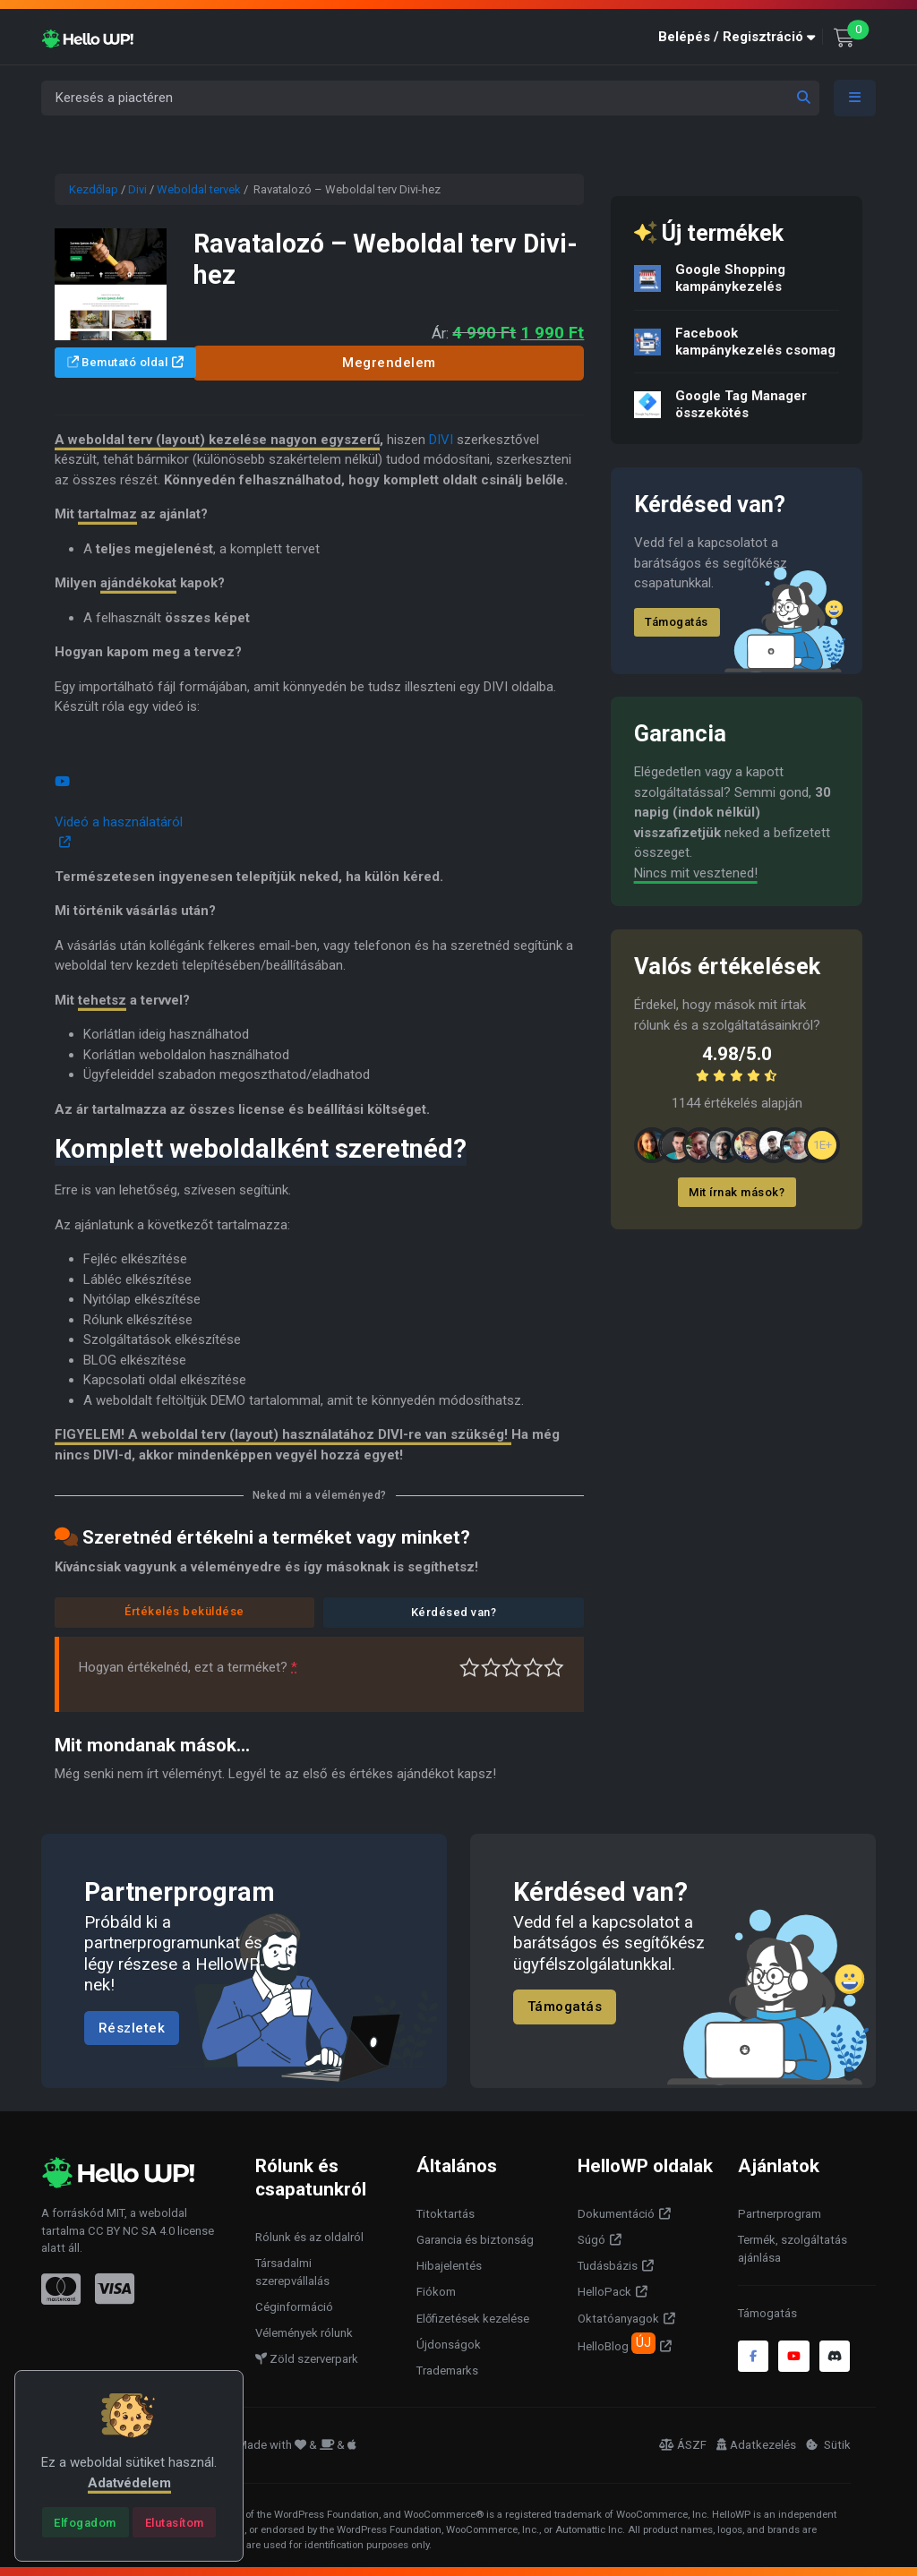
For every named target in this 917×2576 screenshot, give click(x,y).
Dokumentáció (616, 2214)
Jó (533, 1667)
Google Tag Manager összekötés (741, 404)
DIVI (441, 440)
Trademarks (447, 2370)
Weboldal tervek (199, 189)
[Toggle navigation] (855, 98)
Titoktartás (445, 2214)
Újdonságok (448, 2344)
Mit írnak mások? (737, 1192)
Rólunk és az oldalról (309, 2237)
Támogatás (677, 622)
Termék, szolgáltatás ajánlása (792, 2248)
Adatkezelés (756, 2445)
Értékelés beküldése (184, 1611)
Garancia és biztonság (475, 2240)
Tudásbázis (608, 2265)
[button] (740, 37)
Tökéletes (554, 1667)
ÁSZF (683, 2445)
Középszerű (491, 1667)
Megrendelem (389, 363)
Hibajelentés (449, 2265)
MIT (115, 2213)
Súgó (591, 2240)
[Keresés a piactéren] (430, 98)
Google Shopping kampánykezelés (730, 278)
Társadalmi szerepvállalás (292, 2272)
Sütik (828, 2445)
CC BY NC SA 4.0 (131, 2231)
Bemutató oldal (117, 362)
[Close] (85, 2522)
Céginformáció (294, 2307)
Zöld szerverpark (306, 2359)
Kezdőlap (93, 189)
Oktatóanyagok (618, 2318)
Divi (137, 189)
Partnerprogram (779, 2214)
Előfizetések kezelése (472, 2318)
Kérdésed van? (454, 1612)
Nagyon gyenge (469, 1667)
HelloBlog (617, 2343)
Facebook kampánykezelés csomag (755, 341)
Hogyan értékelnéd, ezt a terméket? (188, 1667)
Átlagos (511, 1667)
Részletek (132, 2028)
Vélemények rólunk (304, 2333)
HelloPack (604, 2291)
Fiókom (436, 2291)
